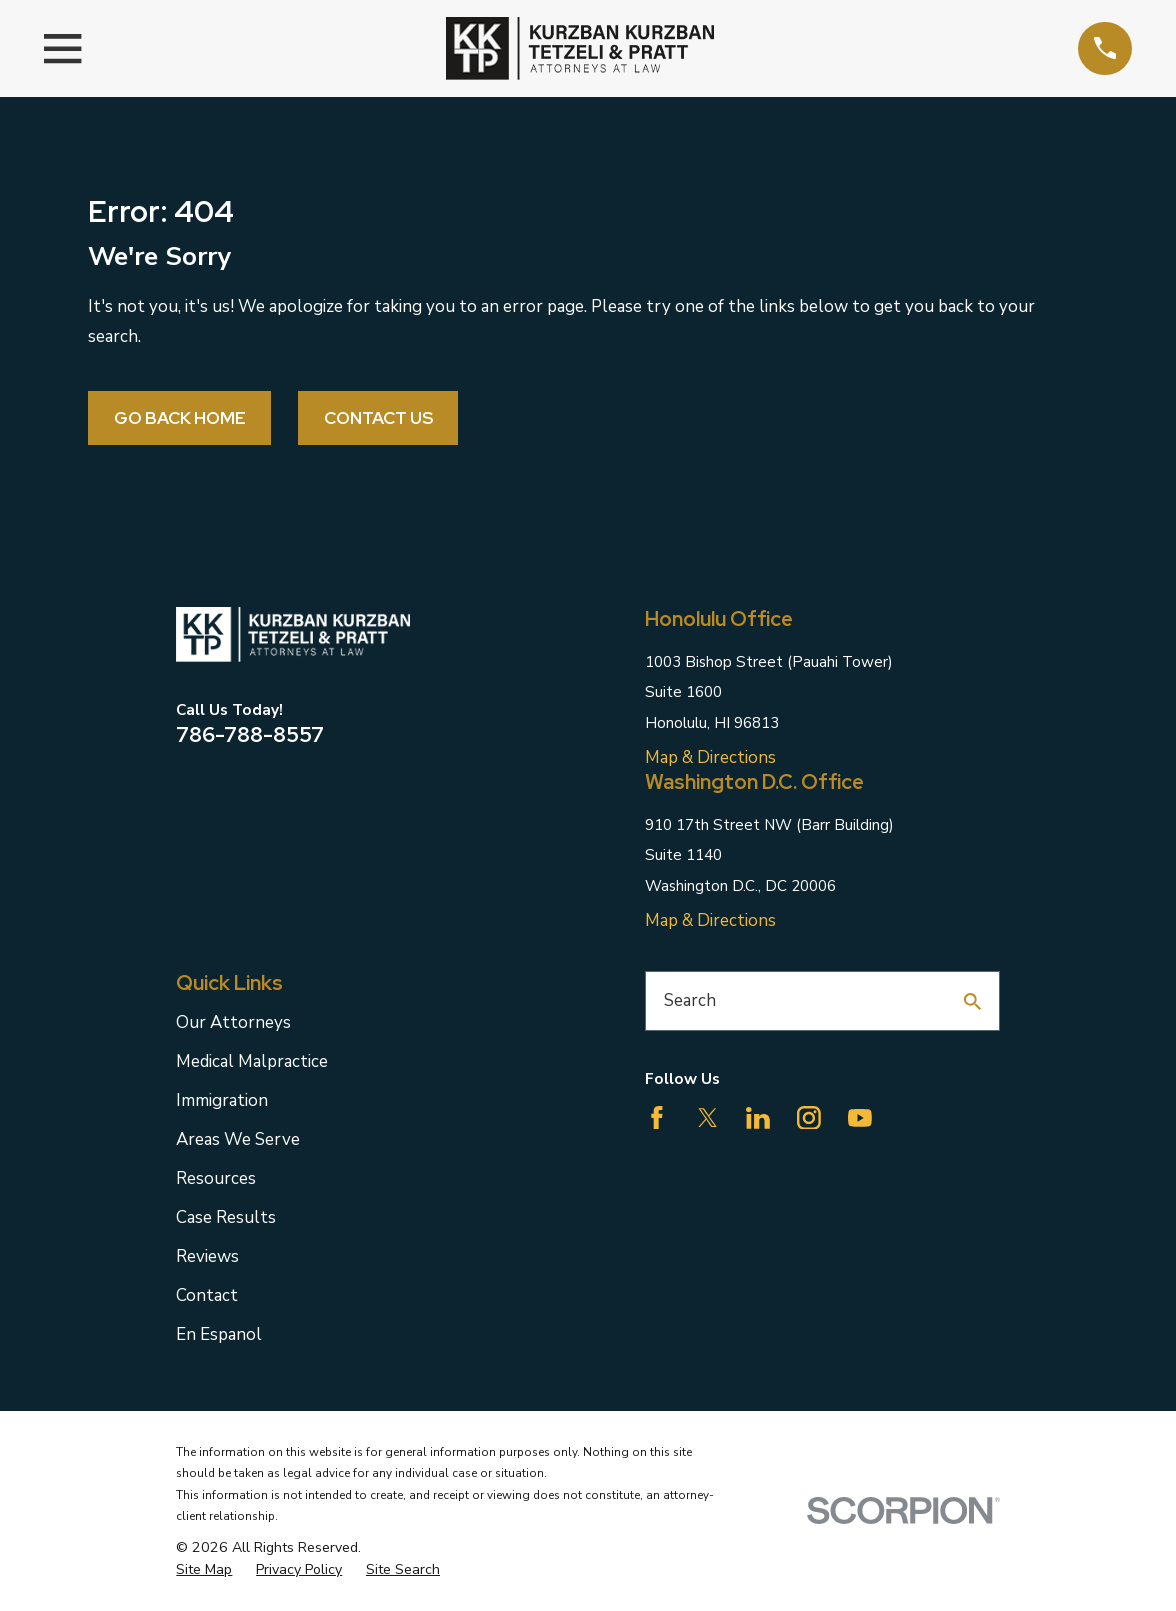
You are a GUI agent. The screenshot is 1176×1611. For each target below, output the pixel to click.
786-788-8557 (250, 734)
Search (690, 1000)
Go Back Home (180, 418)
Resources (216, 1178)
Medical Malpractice (252, 1061)
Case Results (226, 1217)
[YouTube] (860, 1118)
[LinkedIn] (758, 1118)
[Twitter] (708, 1118)
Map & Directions (710, 757)
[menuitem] (204, 1570)
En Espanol (219, 1334)
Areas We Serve (238, 1139)
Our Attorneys (233, 1022)
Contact (207, 1295)
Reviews (207, 1256)
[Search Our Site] (972, 1001)
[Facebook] (657, 1118)
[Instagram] (809, 1118)
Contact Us (378, 418)
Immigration (222, 1100)
